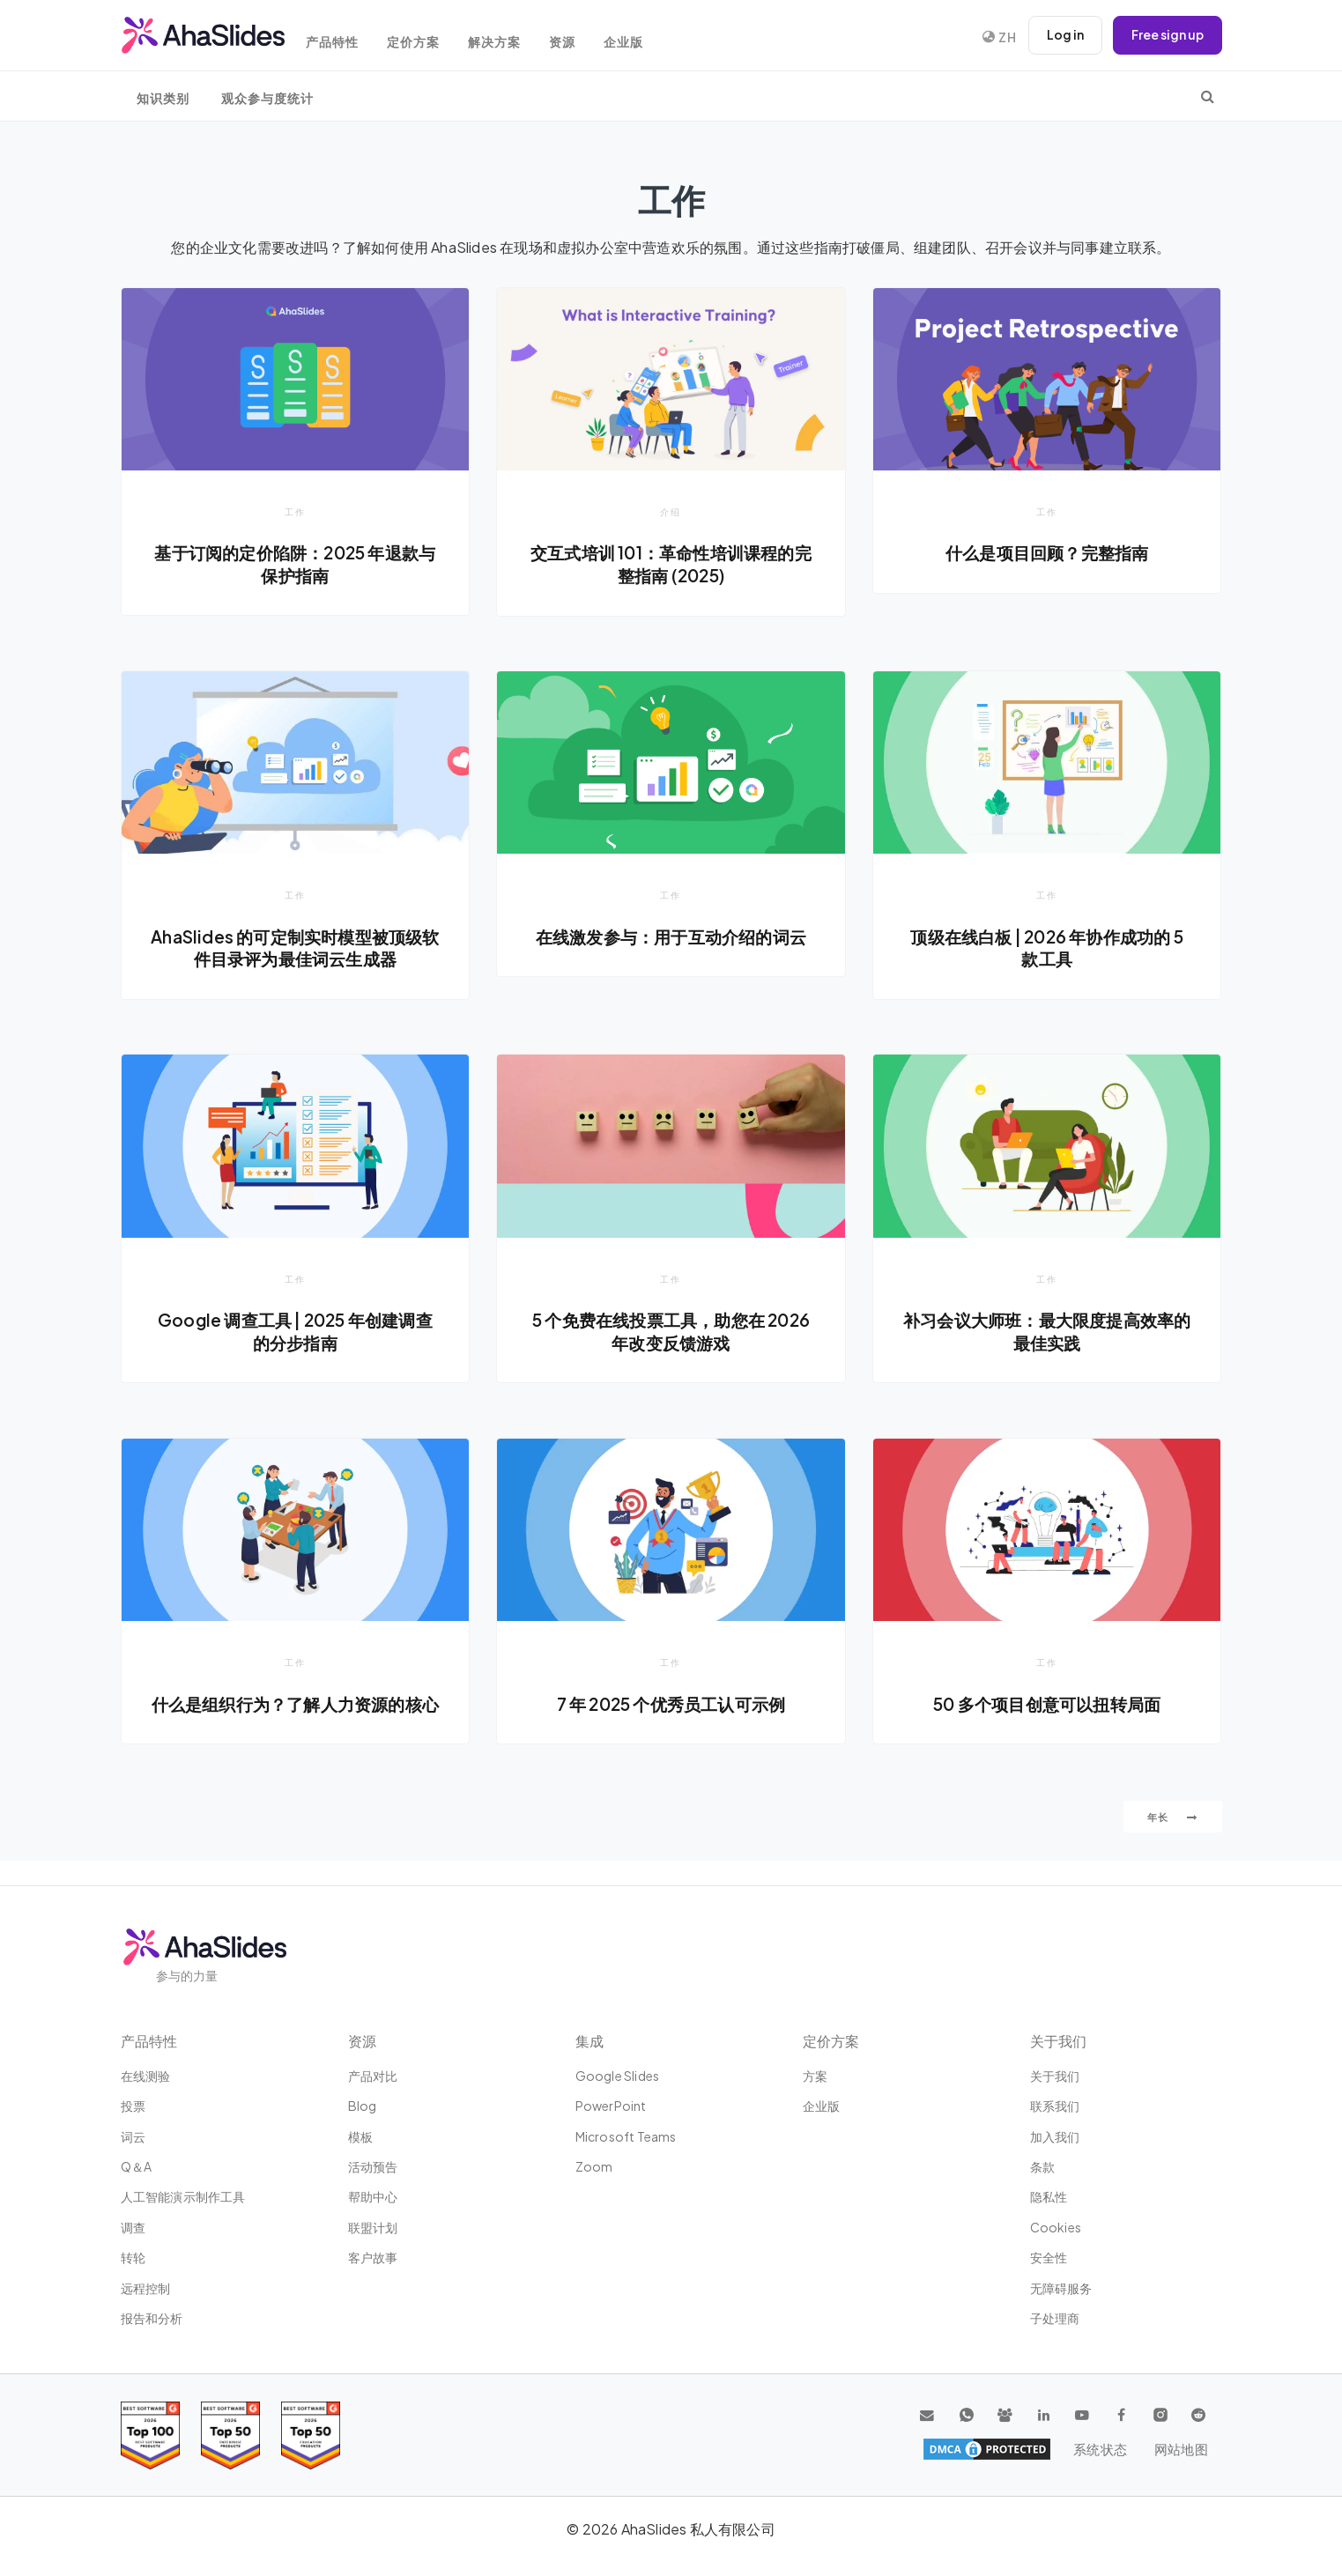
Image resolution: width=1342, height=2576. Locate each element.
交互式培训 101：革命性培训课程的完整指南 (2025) (671, 564)
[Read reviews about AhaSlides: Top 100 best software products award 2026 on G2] (150, 2435)
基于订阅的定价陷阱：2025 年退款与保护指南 (295, 564)
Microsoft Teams (626, 2136)
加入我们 (1055, 2136)
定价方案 (425, 37)
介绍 (670, 511)
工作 (295, 511)
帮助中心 (373, 2197)
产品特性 (341, 37)
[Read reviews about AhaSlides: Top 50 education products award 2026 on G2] (230, 2435)
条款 (1042, 2167)
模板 (360, 2136)
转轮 (133, 2258)
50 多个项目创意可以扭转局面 (1047, 1704)
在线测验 (146, 2076)
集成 (589, 2041)
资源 (581, 37)
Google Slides (617, 2076)
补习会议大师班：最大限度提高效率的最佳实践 (1047, 1332)
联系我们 (1055, 2106)
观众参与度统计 (267, 98)
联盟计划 (373, 2227)
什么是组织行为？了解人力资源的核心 (294, 1716)
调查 (133, 2227)
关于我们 (1055, 2076)
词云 (133, 2136)
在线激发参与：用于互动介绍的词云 (671, 936)
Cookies (1055, 2227)
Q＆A (136, 2167)
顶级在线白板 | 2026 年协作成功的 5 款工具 (1046, 948)
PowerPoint (611, 2106)
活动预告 (373, 2167)
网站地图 (1180, 2450)
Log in (1063, 35)
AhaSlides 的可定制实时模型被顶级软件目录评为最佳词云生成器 (294, 948)
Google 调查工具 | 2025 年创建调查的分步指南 (295, 1332)
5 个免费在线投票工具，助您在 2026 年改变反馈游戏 (670, 1332)
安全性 (1049, 2258)
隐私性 (1049, 2197)
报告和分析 (152, 2319)
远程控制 (146, 2288)
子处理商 (1055, 2319)
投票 (133, 2106)
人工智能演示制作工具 (183, 2197)
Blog (362, 2106)
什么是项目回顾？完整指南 (1046, 552)
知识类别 (163, 98)
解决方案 (510, 37)
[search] (1207, 96)
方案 (815, 2076)
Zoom (594, 2167)
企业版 (646, 37)
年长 (1172, 1841)
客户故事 (373, 2258)
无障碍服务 (1061, 2288)
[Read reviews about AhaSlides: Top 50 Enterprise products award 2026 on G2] (310, 2435)
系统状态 (1102, 2450)
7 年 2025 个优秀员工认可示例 (671, 1704)
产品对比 (373, 2076)
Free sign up (1167, 35)
